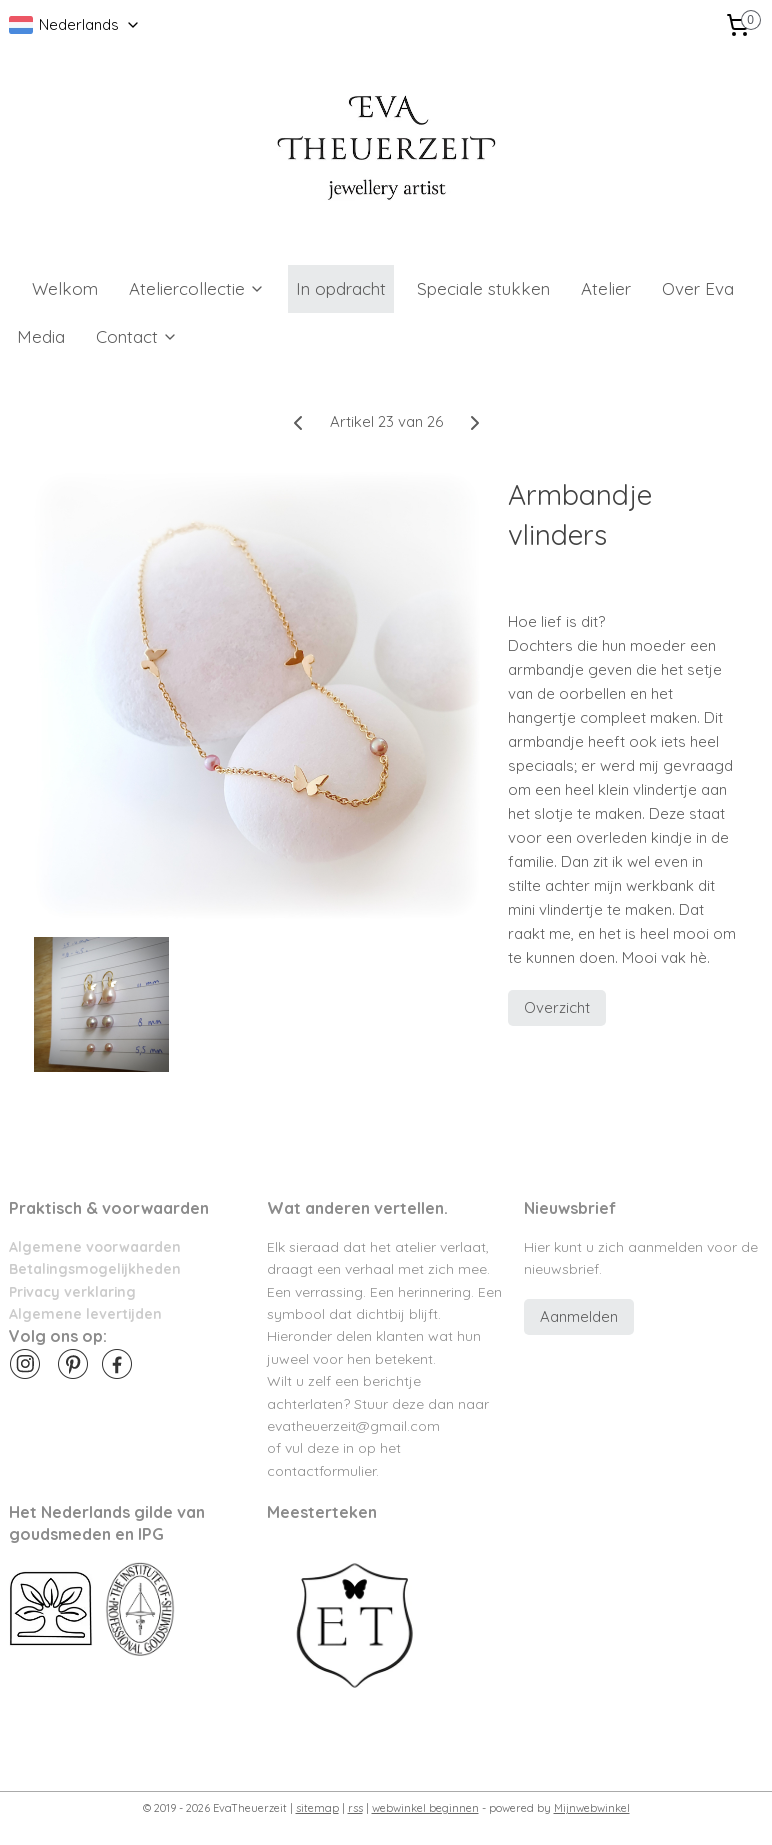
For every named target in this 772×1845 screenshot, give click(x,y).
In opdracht (341, 288)
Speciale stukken (483, 288)
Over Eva (698, 288)
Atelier (606, 288)
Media (41, 336)
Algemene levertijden (85, 1313)
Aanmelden (579, 1316)
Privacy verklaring (72, 1291)
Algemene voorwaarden (95, 1246)
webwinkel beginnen (425, 1808)
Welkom (65, 288)
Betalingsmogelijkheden (95, 1268)
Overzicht (557, 1007)
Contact (137, 336)
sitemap (317, 1808)
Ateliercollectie (197, 288)
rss (355, 1808)
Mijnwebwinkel (592, 1808)
